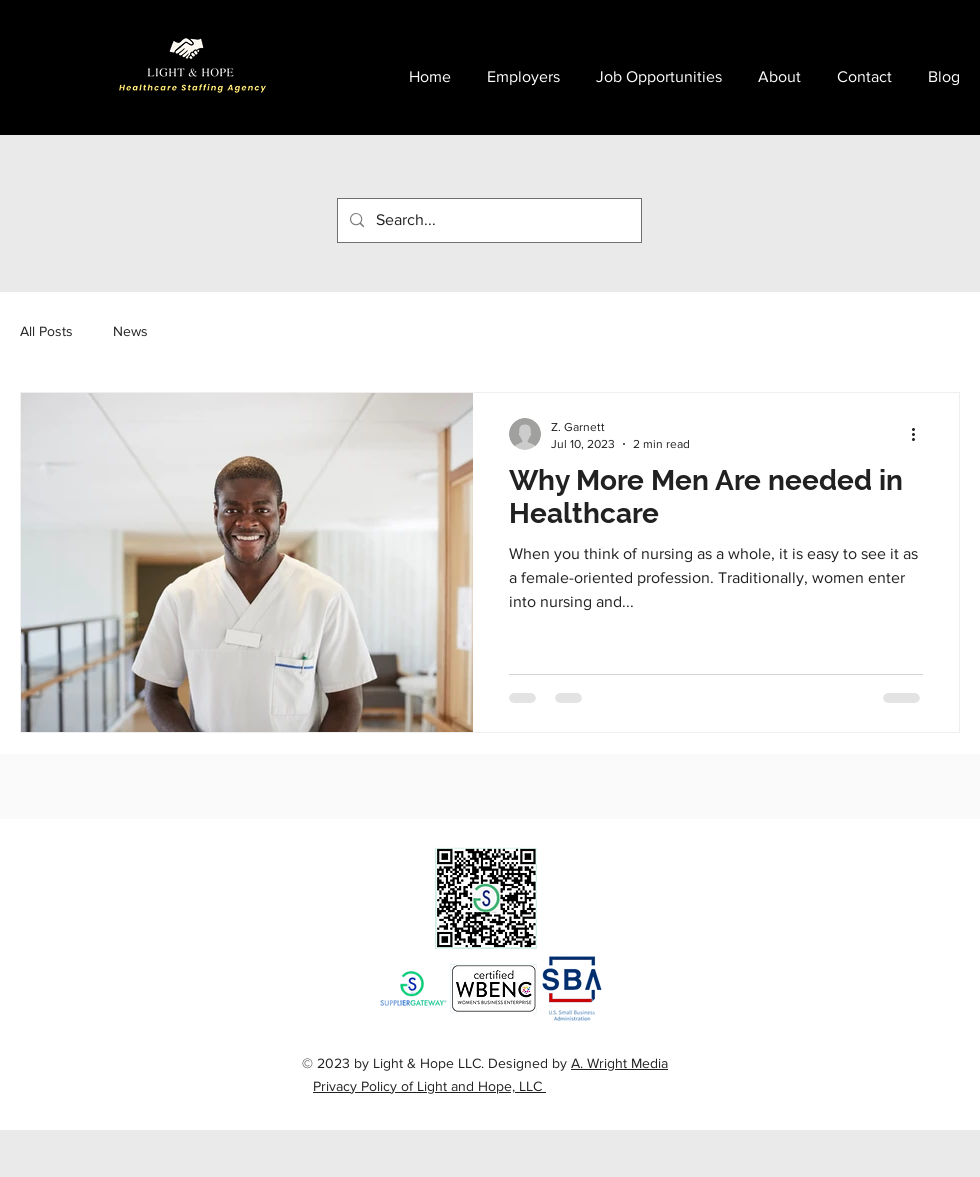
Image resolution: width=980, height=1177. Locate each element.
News (130, 331)
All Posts (46, 331)
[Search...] (487, 220)
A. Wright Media (619, 1063)
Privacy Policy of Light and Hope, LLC (429, 1086)
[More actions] (920, 434)
